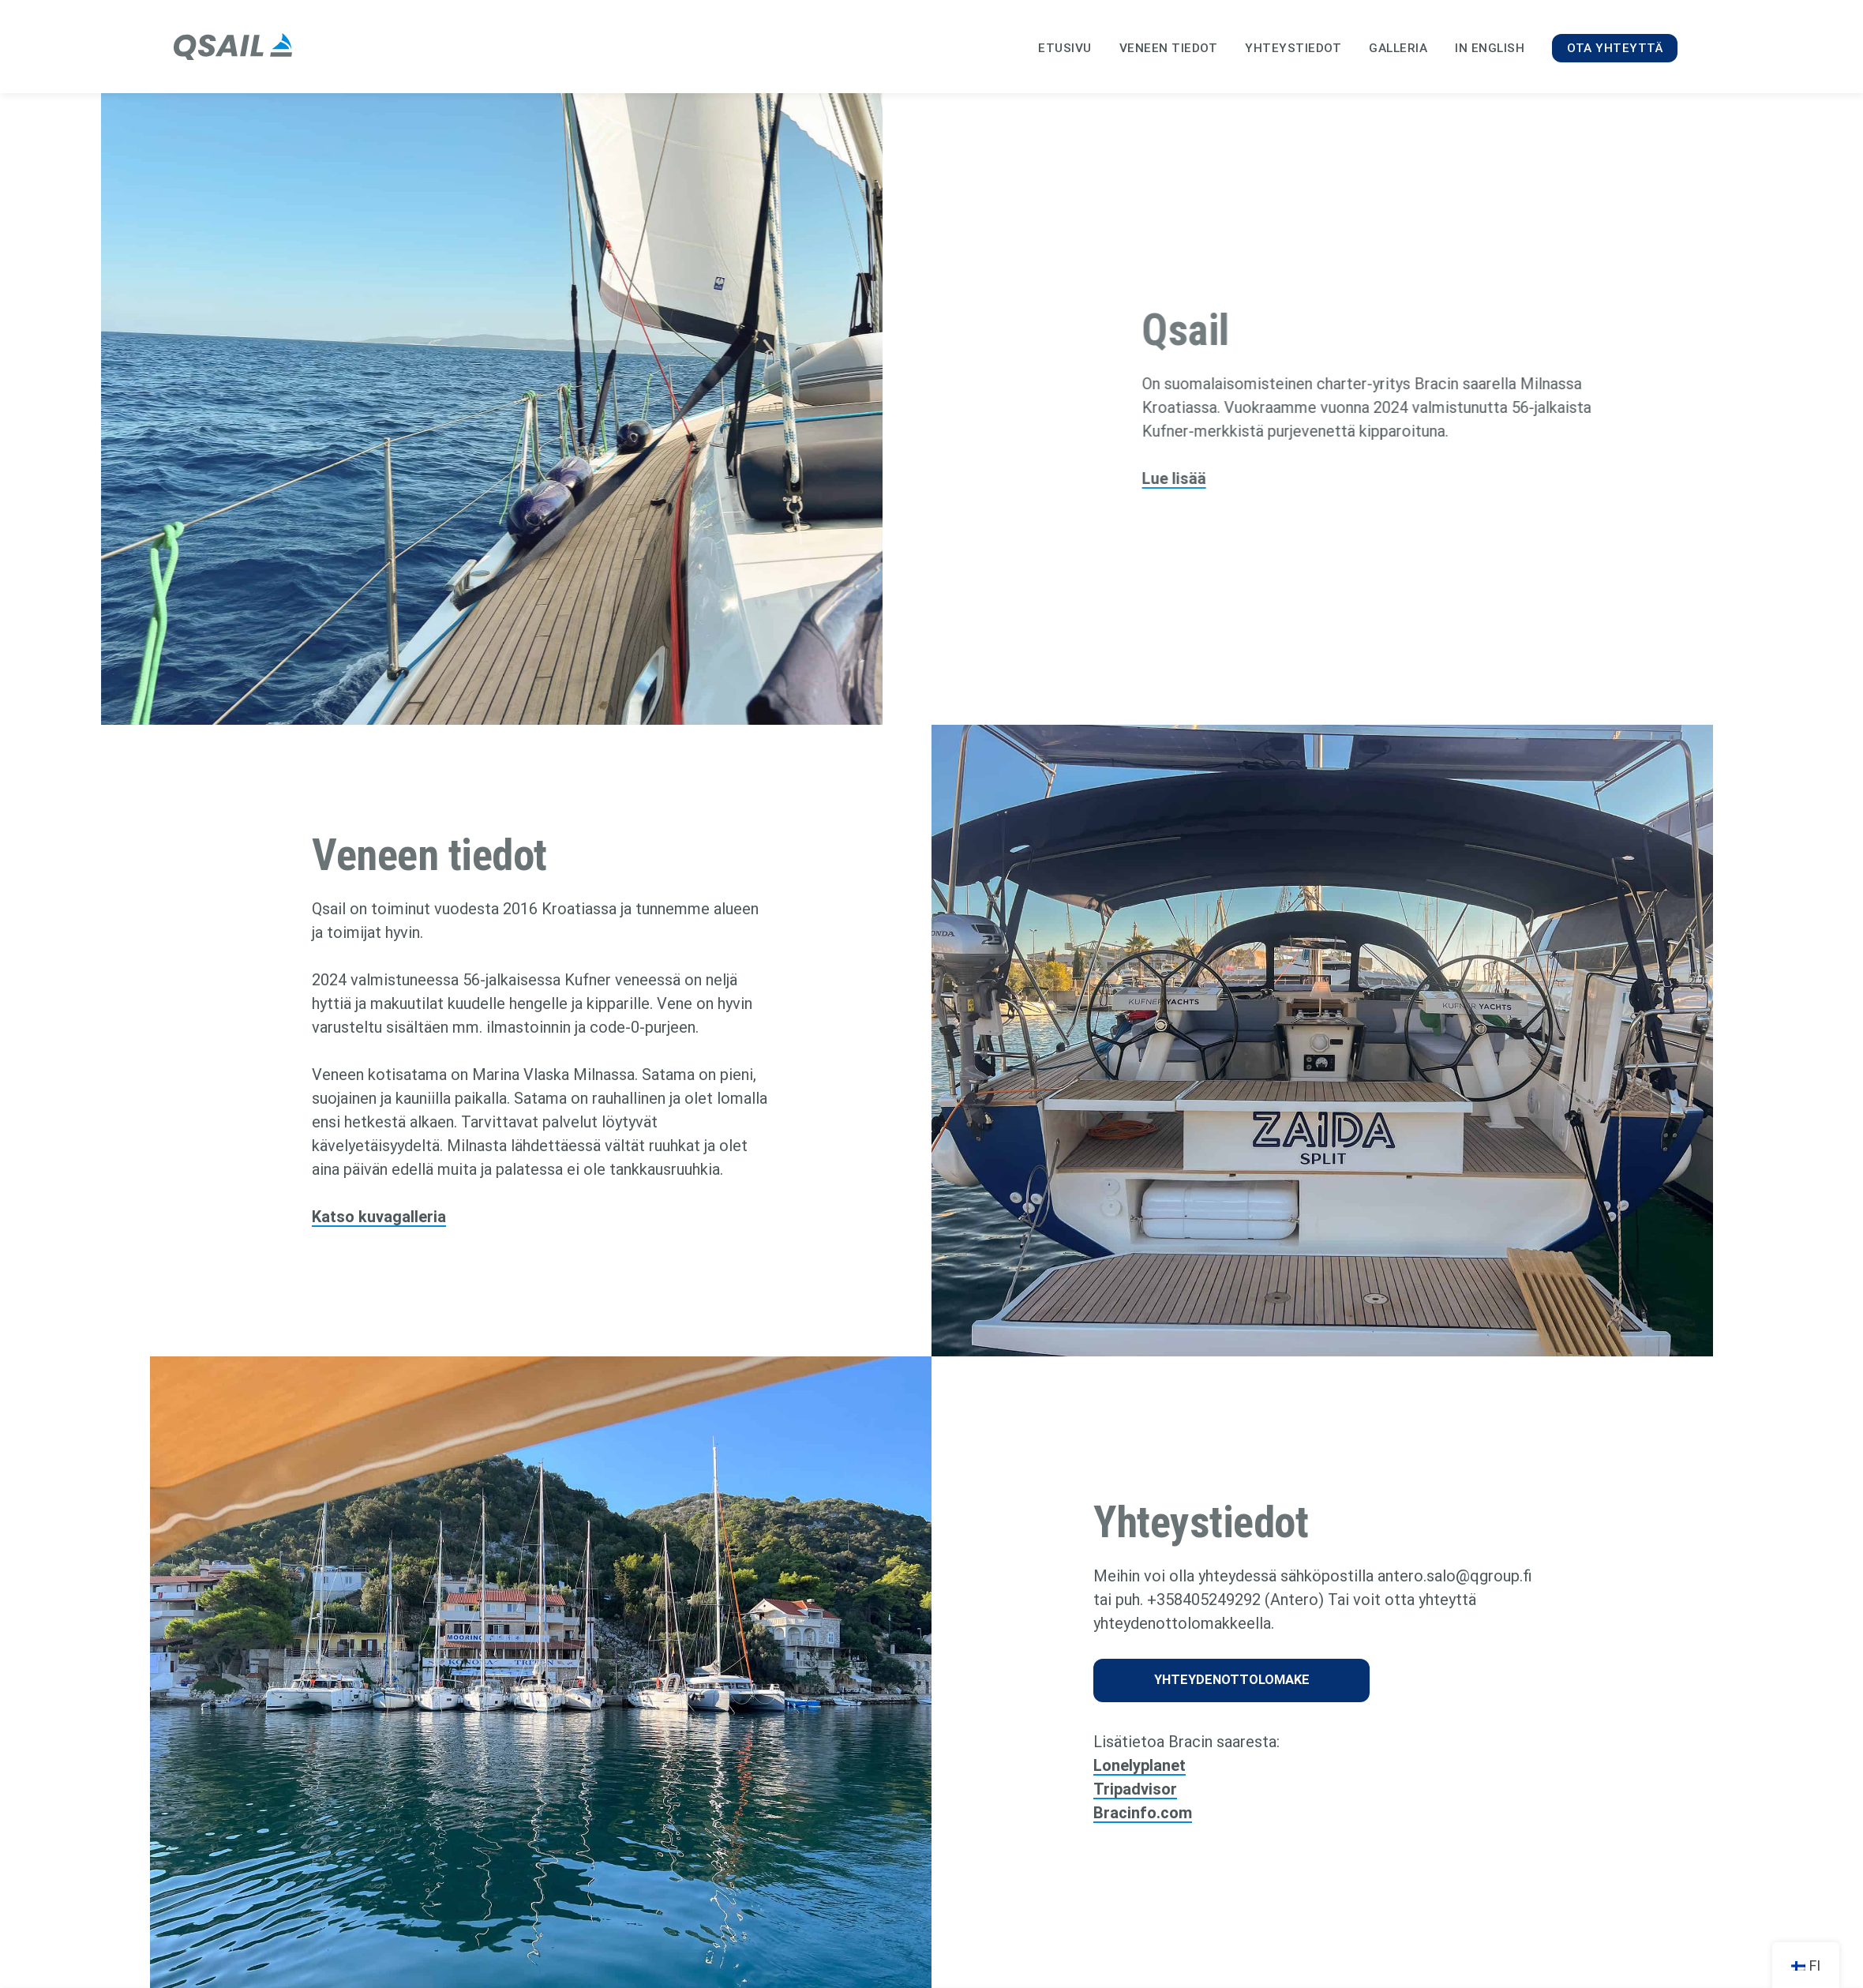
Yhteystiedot (1293, 48)
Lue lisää (1214, 478)
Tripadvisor (1135, 1789)
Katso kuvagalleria (379, 1216)
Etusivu (1065, 48)
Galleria (1398, 48)
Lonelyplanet (1139, 1765)
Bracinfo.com (1142, 1812)
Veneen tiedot (1168, 48)
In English (1489, 48)
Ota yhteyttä (1614, 48)
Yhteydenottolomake (1232, 1679)
